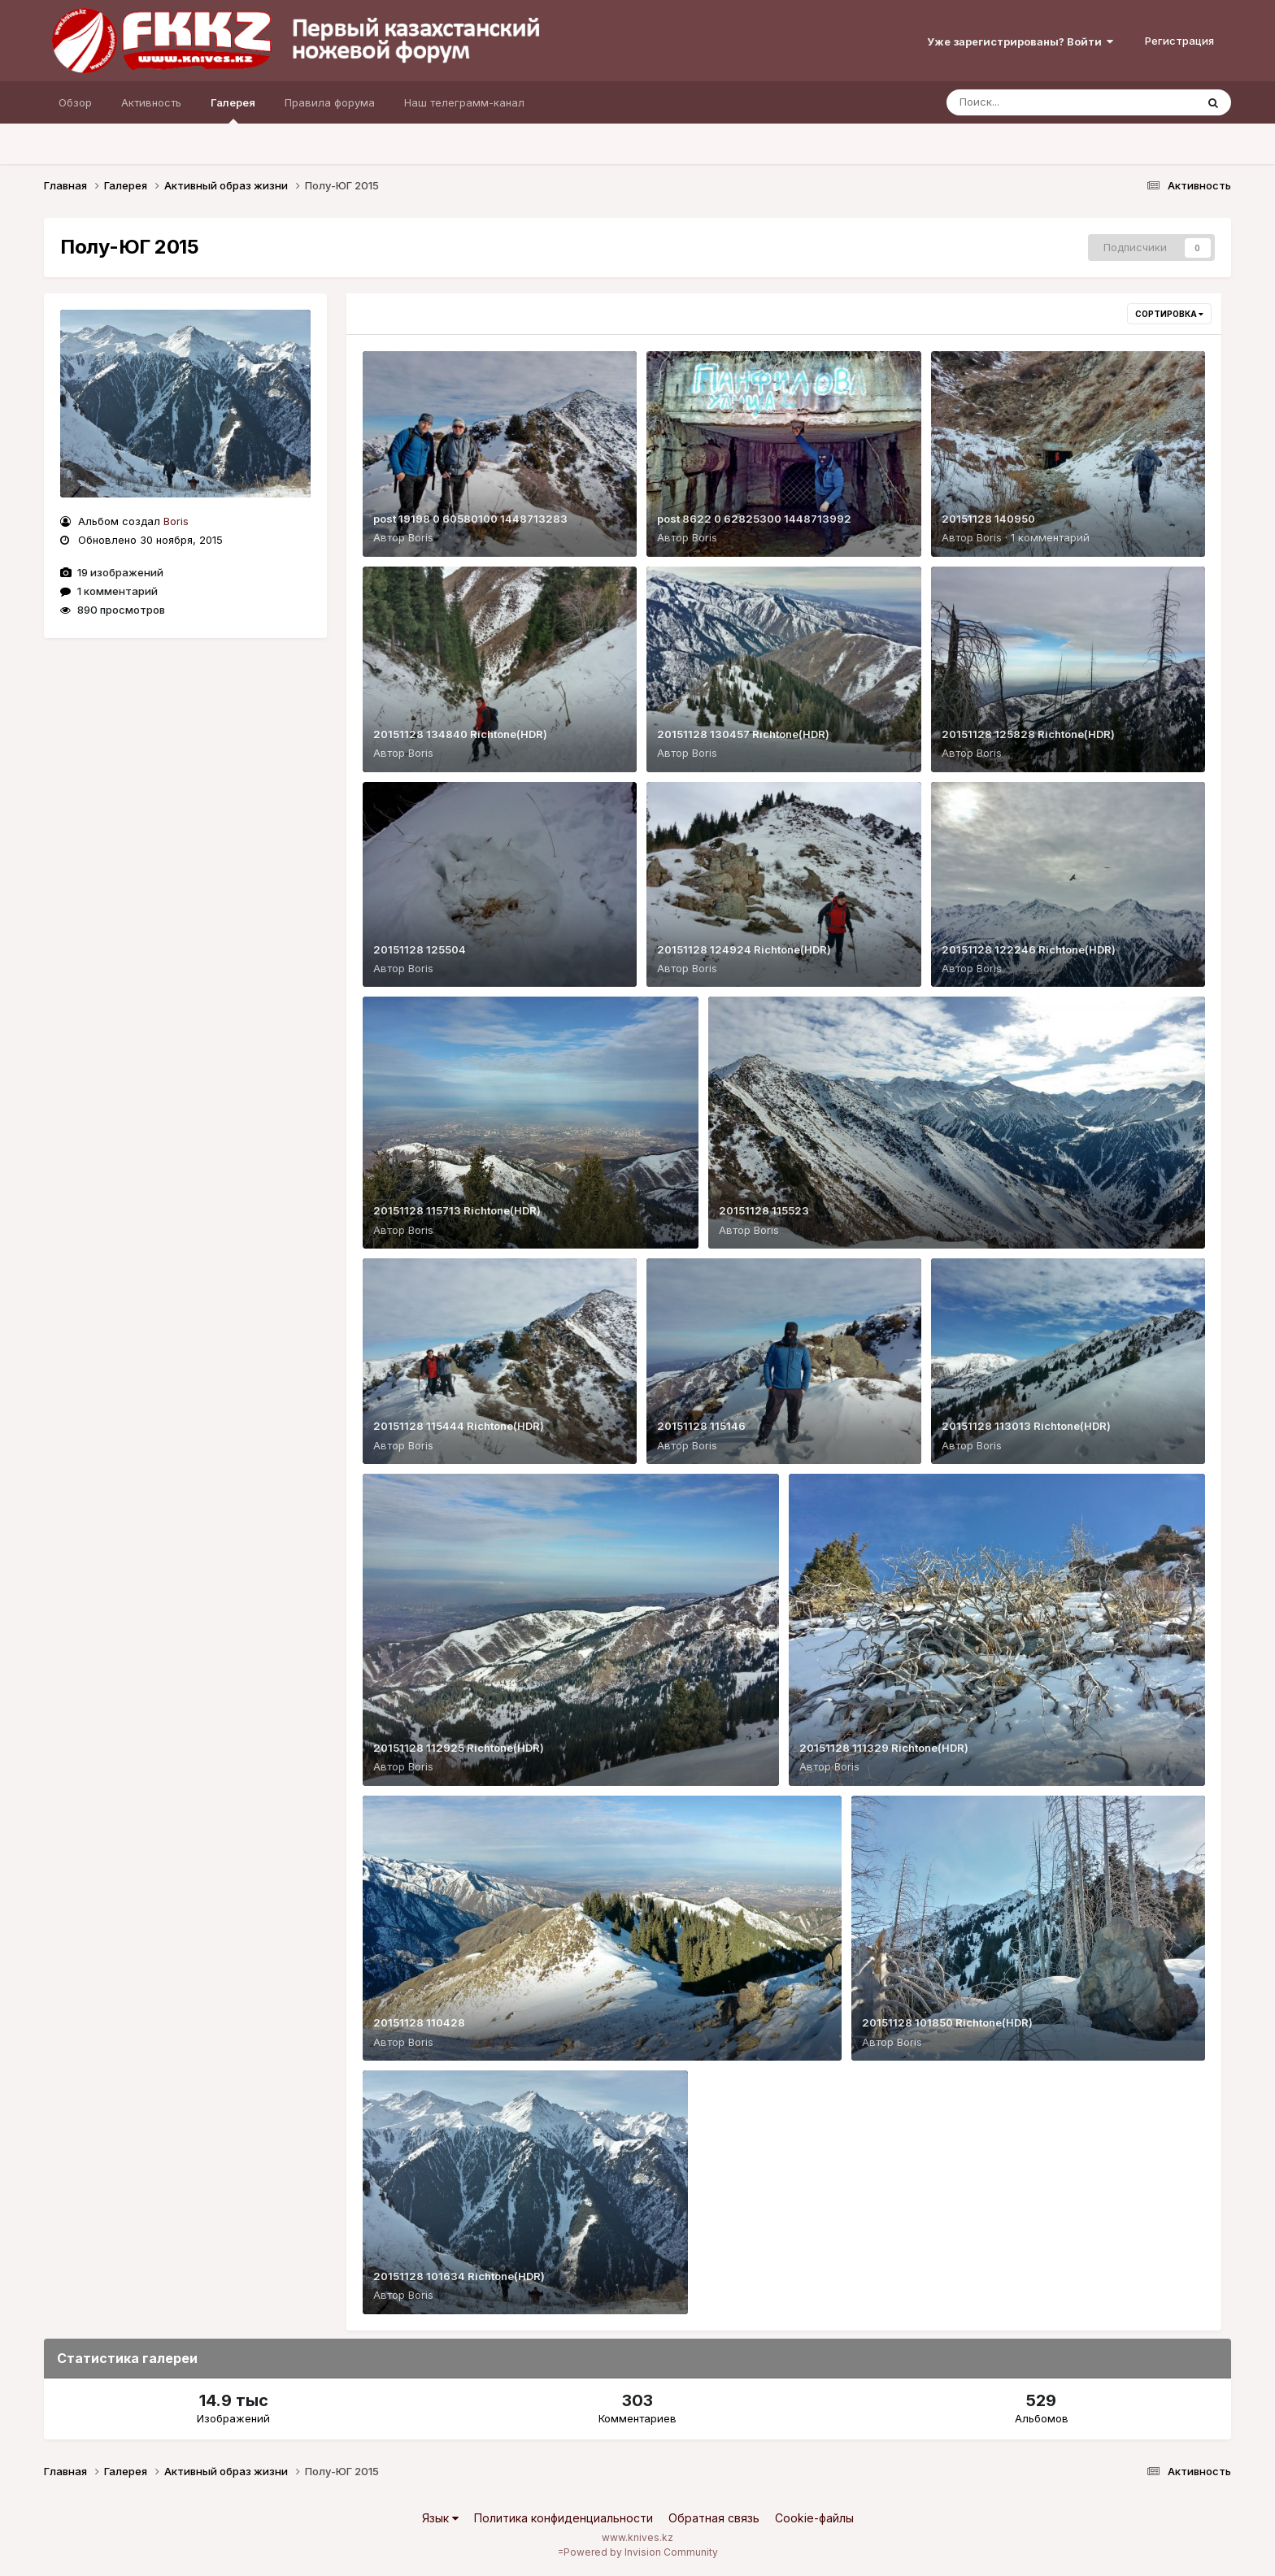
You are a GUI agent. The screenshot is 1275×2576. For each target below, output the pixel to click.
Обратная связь (713, 2518)
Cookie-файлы (814, 2518)
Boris (176, 521)
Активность (151, 102)
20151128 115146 (701, 1425)
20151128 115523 (764, 1210)
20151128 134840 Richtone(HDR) (460, 734)
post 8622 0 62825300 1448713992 (754, 518)
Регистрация (1179, 40)
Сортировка (1169, 314)
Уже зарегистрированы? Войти (1020, 41)
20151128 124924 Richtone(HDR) (744, 949)
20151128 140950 (988, 518)
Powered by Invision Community (641, 2552)
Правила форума (330, 102)
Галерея (233, 110)
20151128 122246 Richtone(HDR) (1029, 949)
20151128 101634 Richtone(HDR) (459, 2276)
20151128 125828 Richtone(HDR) (1028, 734)
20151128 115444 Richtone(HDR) (458, 1425)
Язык (440, 2518)
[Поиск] (1040, 102)
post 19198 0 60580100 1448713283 (470, 518)
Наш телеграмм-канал (464, 102)
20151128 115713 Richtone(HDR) (457, 1210)
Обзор (75, 102)
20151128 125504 (419, 949)
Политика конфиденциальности (563, 2518)
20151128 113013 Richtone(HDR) (1026, 1425)
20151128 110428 (419, 2022)
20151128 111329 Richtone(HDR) (883, 1747)
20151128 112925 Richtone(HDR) (458, 1747)
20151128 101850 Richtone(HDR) (947, 2022)
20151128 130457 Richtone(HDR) (743, 734)
